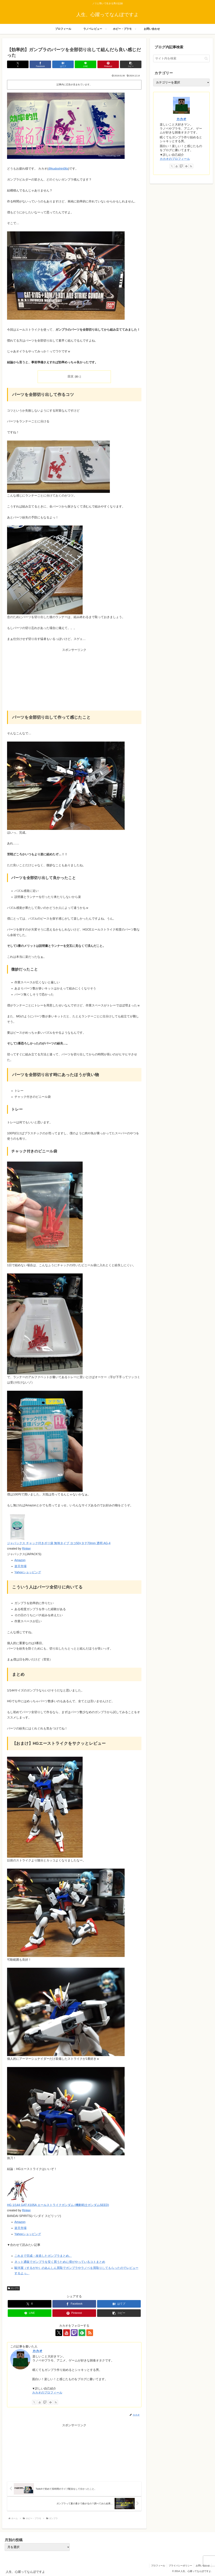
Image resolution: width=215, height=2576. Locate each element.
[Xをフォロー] (58, 2332)
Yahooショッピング (27, 1572)
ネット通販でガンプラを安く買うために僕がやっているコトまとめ (59, 2262)
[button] (130, 64)
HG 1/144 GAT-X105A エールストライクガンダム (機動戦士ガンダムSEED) (58, 2205)
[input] (181, 58)
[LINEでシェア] (85, 64)
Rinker (26, 1548)
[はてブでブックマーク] (63, 64)
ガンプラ (13, 2288)
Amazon (20, 1560)
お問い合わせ (203, 2565)
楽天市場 (20, 1566)
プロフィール (158, 2565)
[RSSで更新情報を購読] (89, 2332)
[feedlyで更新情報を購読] (82, 2332)
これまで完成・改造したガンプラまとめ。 (43, 2255)
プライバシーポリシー (180, 2565)
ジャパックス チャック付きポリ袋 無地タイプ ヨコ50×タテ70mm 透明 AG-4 (59, 1543)
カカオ (37, 2351)
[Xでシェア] (18, 64)
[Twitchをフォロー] (74, 2332)
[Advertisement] (74, 681)
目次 (71, 376)
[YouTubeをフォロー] (66, 2332)
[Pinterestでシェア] (108, 64)
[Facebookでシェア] (40, 64)
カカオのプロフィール (47, 2392)
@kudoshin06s (58, 168)
